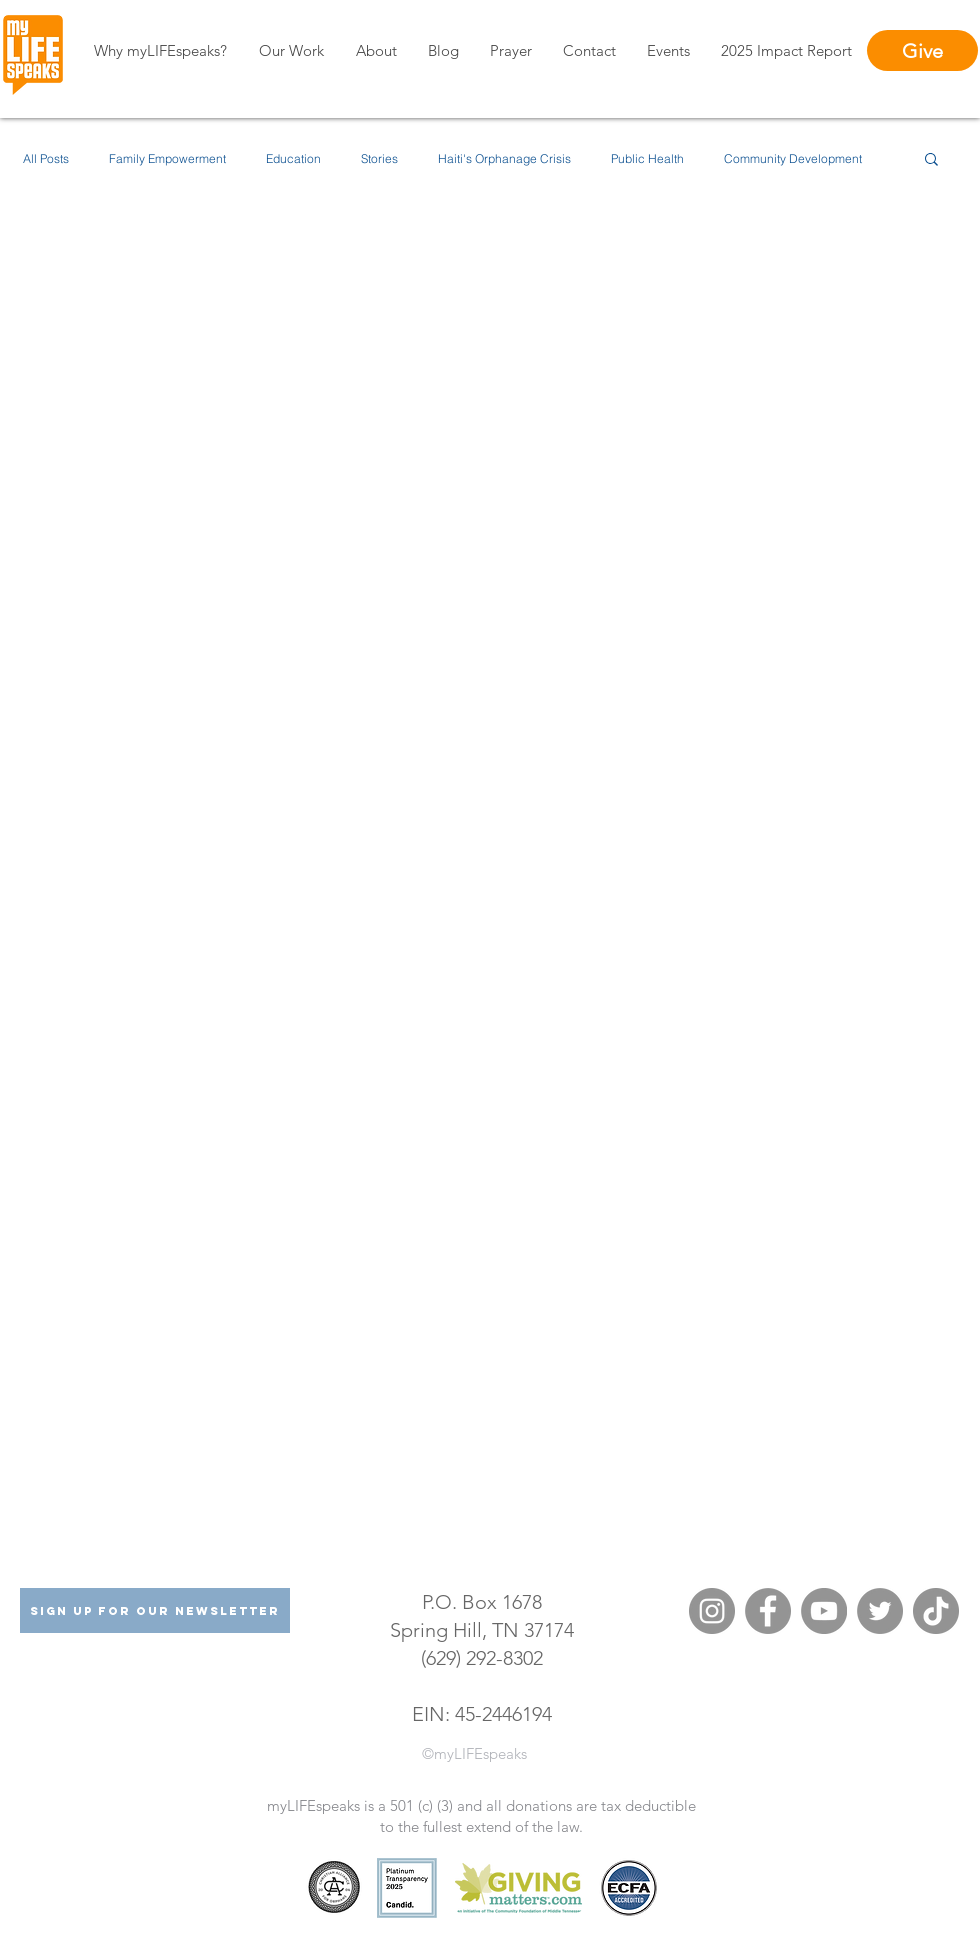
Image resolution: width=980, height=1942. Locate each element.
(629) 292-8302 (482, 1658)
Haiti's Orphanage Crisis (504, 158)
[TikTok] (936, 1611)
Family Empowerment (167, 158)
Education (293, 158)
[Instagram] (712, 1611)
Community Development (793, 158)
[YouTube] (824, 1611)
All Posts (46, 158)
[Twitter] (880, 1611)
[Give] (922, 50)
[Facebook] (768, 1611)
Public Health (647, 158)
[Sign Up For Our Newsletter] (155, 1610)
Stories (379, 158)
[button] (931, 160)
